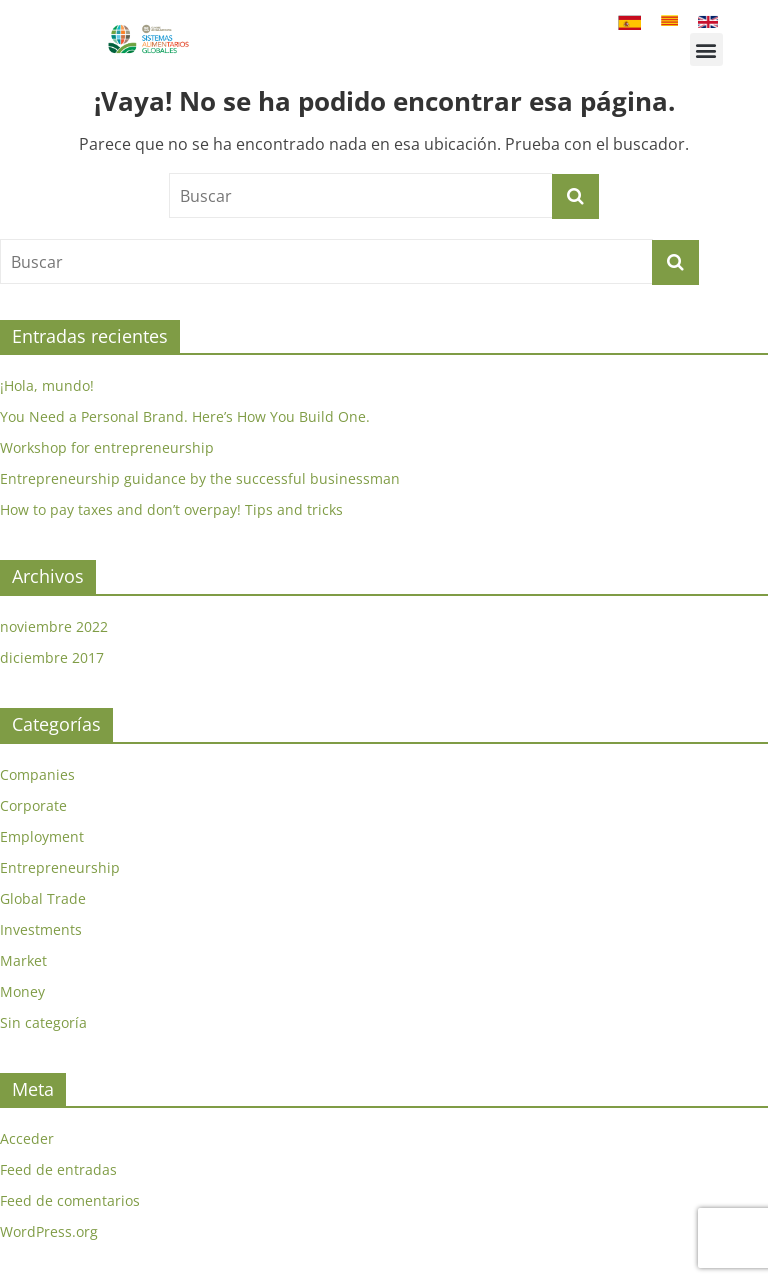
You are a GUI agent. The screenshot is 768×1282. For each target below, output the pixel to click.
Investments (41, 929)
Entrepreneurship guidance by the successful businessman (200, 478)
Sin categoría (43, 1022)
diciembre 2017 (52, 657)
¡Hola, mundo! (47, 385)
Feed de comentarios (70, 1200)
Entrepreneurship (60, 867)
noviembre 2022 (54, 626)
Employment (42, 836)
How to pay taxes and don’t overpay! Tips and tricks (171, 509)
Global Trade (43, 898)
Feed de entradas (58, 1169)
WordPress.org (49, 1231)
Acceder (27, 1138)
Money (22, 991)
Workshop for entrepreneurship (107, 447)
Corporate (33, 805)
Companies (37, 774)
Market (23, 960)
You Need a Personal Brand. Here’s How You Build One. (185, 416)
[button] (706, 49)
